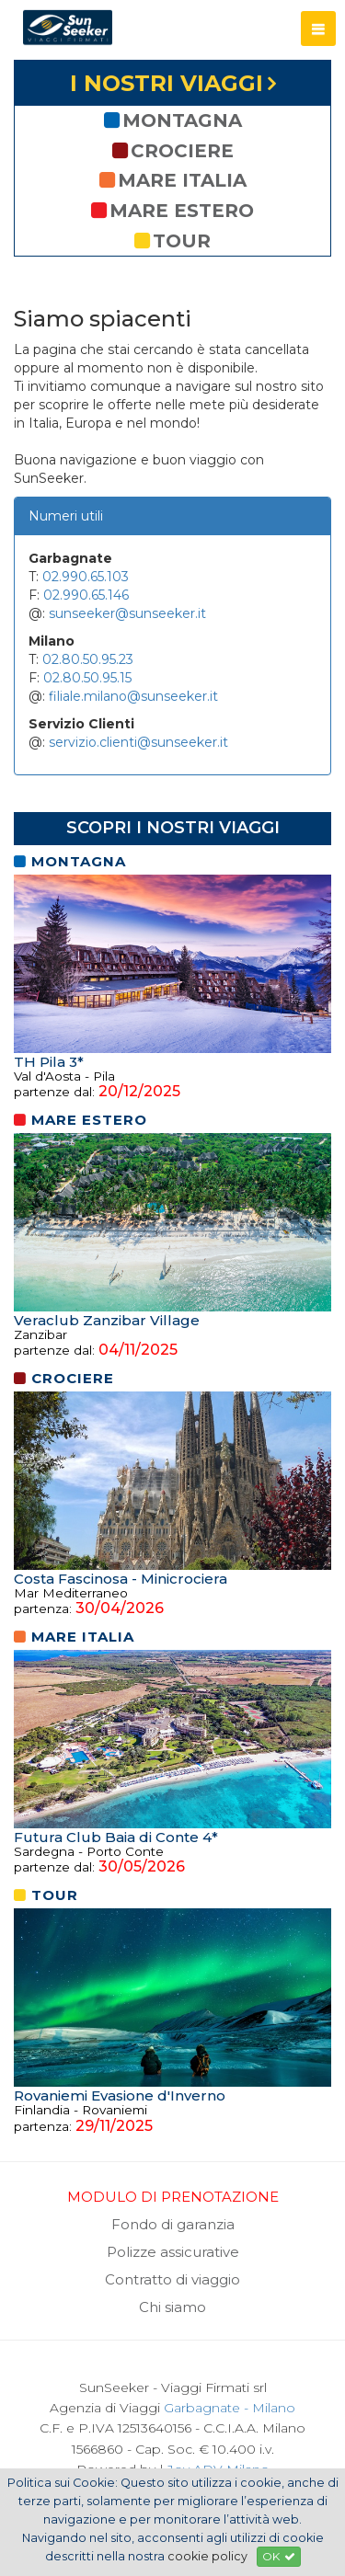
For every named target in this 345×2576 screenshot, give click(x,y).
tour (172, 241)
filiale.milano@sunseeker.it (133, 696)
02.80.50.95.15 (87, 678)
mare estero (172, 211)
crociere (173, 151)
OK (278, 2556)
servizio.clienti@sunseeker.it (138, 742)
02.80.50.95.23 (87, 659)
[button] (318, 28)
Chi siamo (172, 2307)
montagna (173, 120)
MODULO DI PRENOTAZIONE (173, 2196)
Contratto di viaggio (172, 2279)
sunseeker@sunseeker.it (127, 613)
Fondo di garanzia (173, 2224)
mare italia (173, 180)
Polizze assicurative (173, 2252)
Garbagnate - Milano (229, 2407)
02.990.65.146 (86, 595)
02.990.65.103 (85, 576)
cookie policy (207, 2556)
